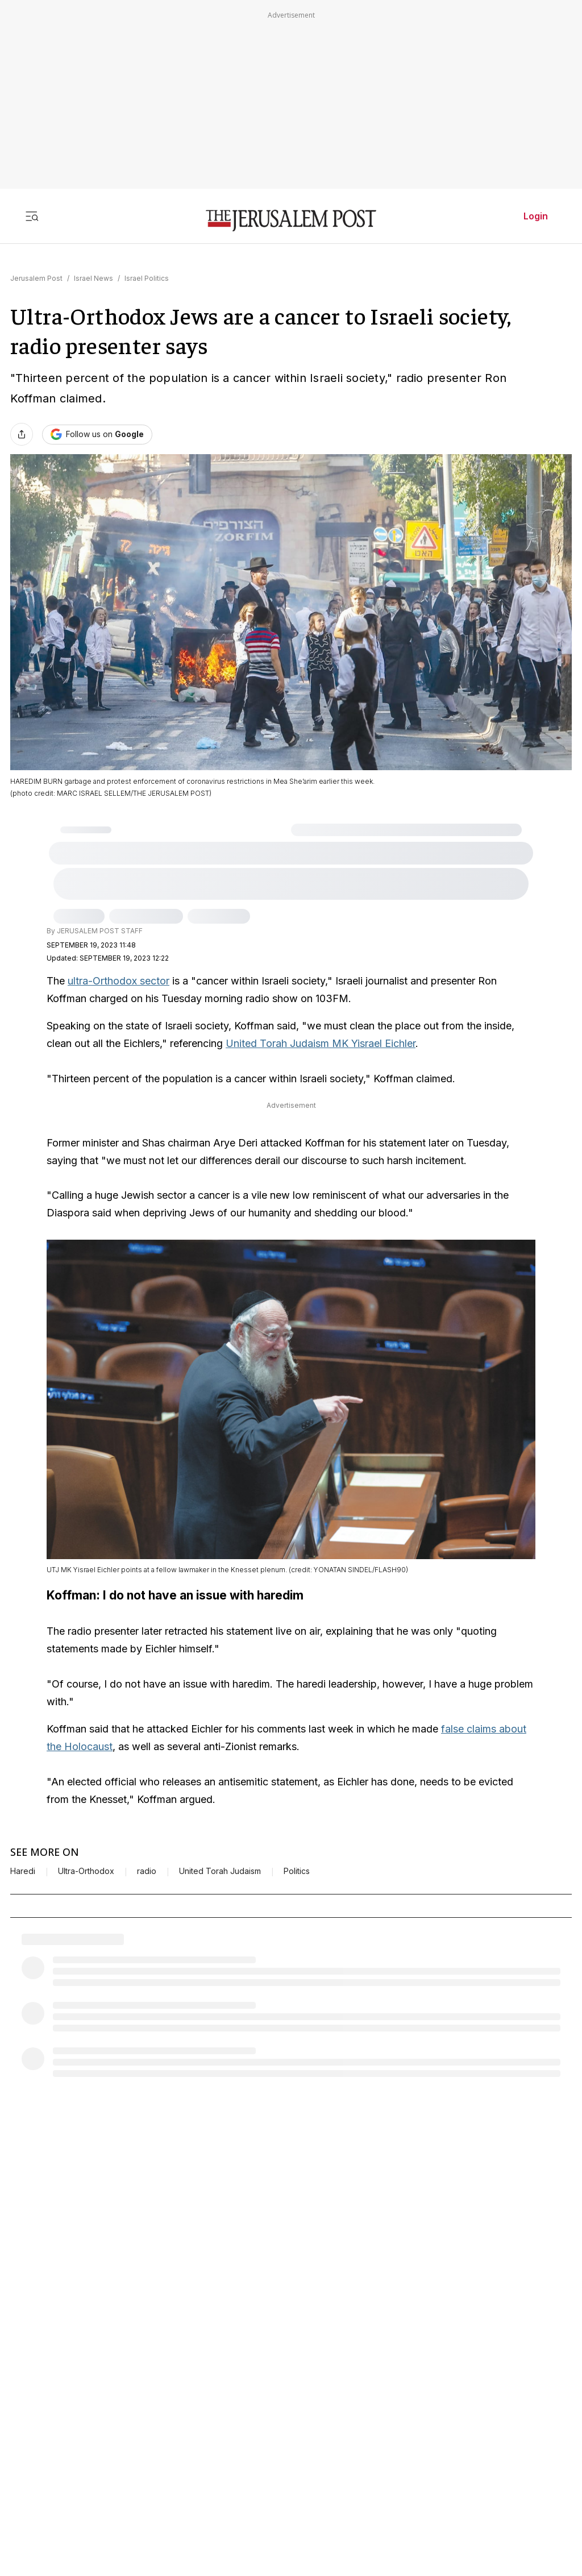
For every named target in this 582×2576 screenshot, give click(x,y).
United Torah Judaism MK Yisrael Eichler (320, 1043)
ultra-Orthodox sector (118, 981)
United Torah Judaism (220, 1865)
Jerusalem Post (36, 278)
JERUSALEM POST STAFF (100, 930)
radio (146, 1865)
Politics (297, 1865)
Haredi (22, 1865)
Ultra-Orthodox (86, 1865)
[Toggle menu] (32, 216)
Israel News (93, 278)
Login (535, 216)
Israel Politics (146, 278)
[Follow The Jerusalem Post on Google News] (97, 434)
